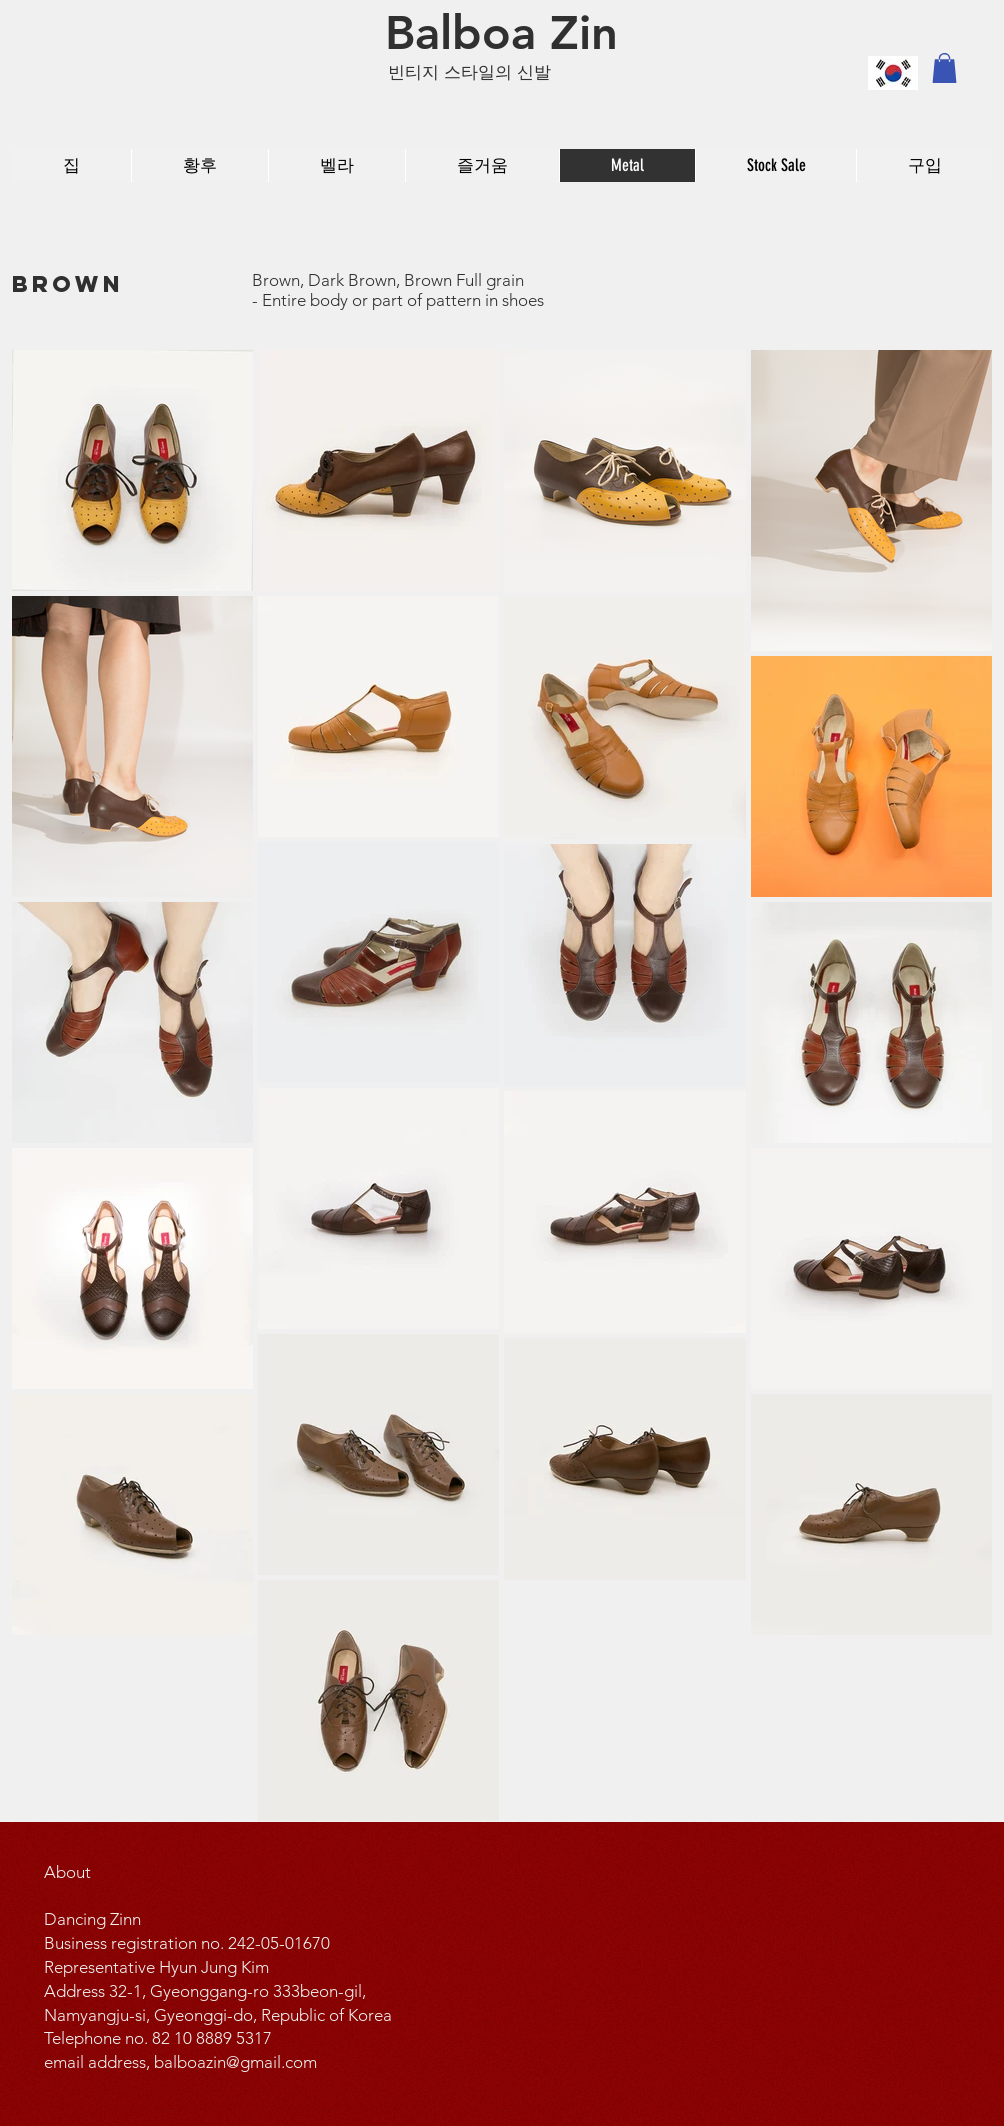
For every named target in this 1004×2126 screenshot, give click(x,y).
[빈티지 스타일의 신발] (480, 73)
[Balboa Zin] (501, 33)
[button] (944, 68)
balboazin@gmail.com (235, 2062)
